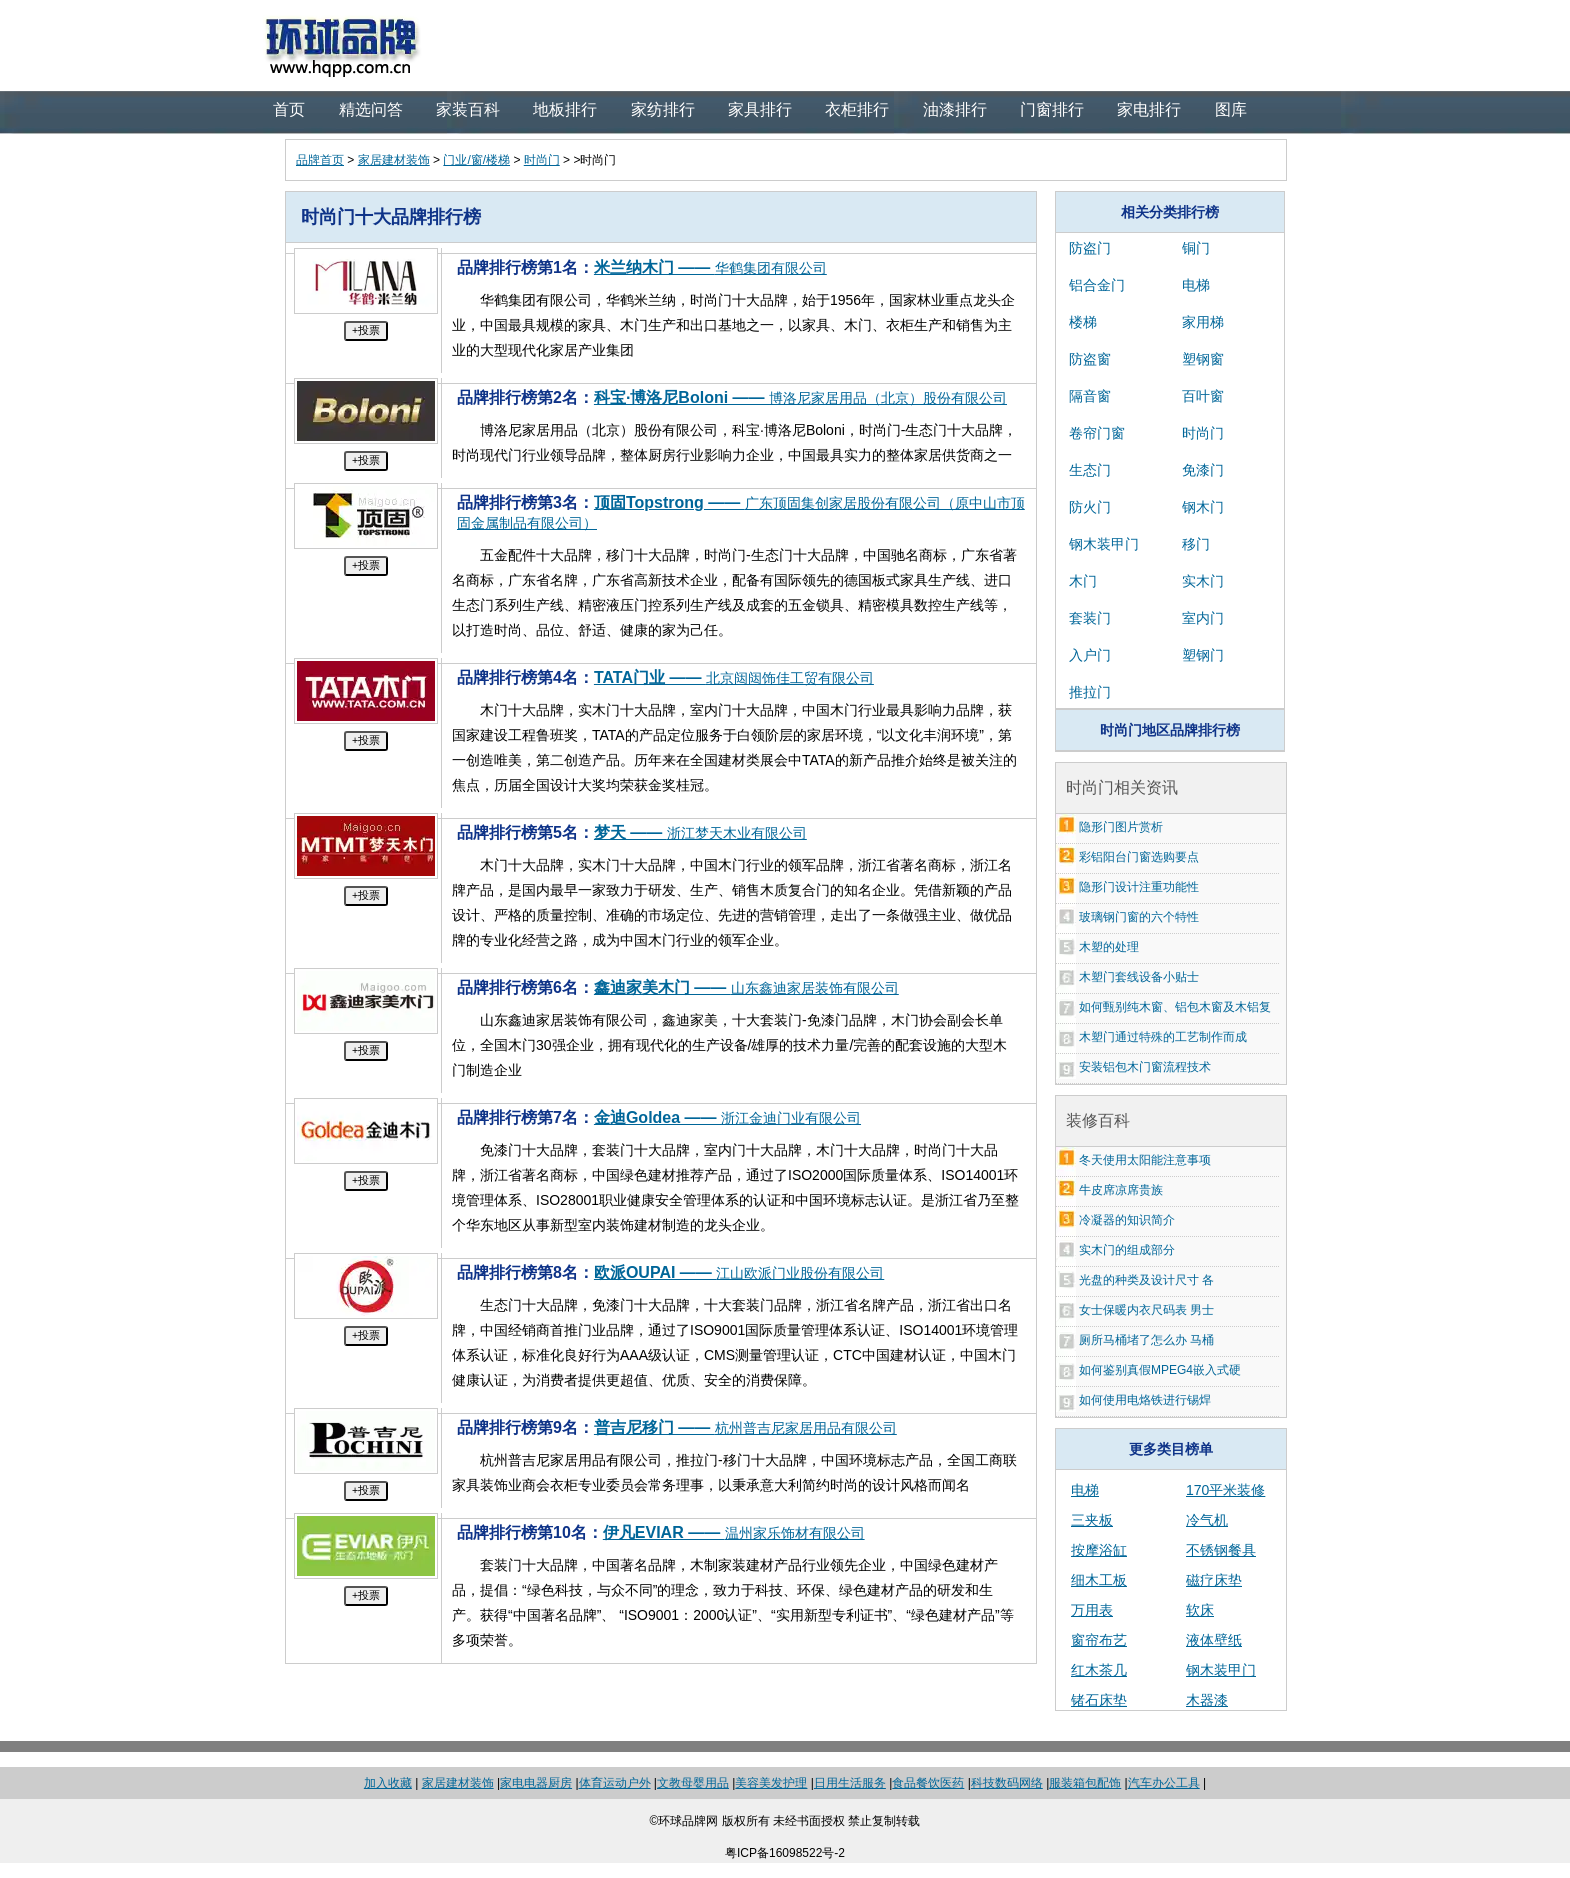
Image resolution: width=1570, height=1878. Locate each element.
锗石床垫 (1099, 1700)
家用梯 (1203, 322)
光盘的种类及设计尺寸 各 (1146, 1280)
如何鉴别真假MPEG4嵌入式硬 (1160, 1370)
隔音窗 (1090, 396)
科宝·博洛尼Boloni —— (800, 397)
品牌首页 (320, 160)
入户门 (1090, 655)
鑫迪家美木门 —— (746, 987)
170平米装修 (1225, 1490)
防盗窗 (1090, 359)
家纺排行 (663, 109)
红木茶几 (1099, 1670)
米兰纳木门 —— (710, 267)
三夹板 (1092, 1520)
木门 (1083, 581)
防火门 (1090, 507)
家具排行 (760, 109)
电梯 (1196, 285)
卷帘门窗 (1097, 433)
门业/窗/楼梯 (476, 160)
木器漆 (1207, 1700)
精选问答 (371, 109)
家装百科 (468, 109)
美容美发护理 (771, 1783)
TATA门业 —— (734, 677)
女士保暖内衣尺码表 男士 (1146, 1310)
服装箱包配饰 (1085, 1783)
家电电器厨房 (536, 1783)
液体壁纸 (1214, 1640)
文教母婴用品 (693, 1783)
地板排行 (565, 109)
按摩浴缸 (1099, 1550)
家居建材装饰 (394, 160)
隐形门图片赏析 (1121, 827)
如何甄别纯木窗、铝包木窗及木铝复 (1175, 1007)
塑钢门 (1203, 655)
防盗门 (1090, 248)
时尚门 (542, 160)
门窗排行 (1052, 109)
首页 (289, 109)
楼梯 (1083, 322)
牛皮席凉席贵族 (1121, 1190)
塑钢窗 (1203, 359)
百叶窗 (1203, 396)
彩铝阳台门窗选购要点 (1139, 857)
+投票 (366, 330)
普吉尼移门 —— (745, 1427)
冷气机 (1207, 1520)
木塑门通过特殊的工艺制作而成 (1163, 1037)
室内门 (1203, 618)
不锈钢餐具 (1221, 1550)
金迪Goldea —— (727, 1117)
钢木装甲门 (1104, 544)
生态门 (1090, 470)
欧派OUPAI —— (739, 1272)
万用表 (1092, 1610)
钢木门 (1203, 507)
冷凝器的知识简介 (1127, 1220)
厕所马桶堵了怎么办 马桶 (1146, 1340)
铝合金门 (1097, 285)
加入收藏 (388, 1783)
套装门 (1090, 618)
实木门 (1203, 581)
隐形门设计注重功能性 (1139, 887)
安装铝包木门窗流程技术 (1145, 1067)
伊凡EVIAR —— (734, 1532)
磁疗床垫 (1214, 1580)
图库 (1231, 109)
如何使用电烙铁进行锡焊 (1145, 1400)
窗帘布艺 (1099, 1640)
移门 (1196, 544)
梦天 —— (700, 832)
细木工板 (1099, 1580)
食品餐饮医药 (928, 1783)
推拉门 (1090, 692)
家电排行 (1149, 109)
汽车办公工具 (1164, 1783)
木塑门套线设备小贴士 (1139, 977)
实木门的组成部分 (1127, 1250)
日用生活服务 (850, 1783)
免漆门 (1203, 470)
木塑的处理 (1109, 947)
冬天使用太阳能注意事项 (1145, 1160)
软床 (1200, 1610)
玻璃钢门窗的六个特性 (1139, 917)
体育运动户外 (615, 1783)
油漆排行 (955, 109)
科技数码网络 (1007, 1783)
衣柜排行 (857, 109)
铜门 (1196, 248)
